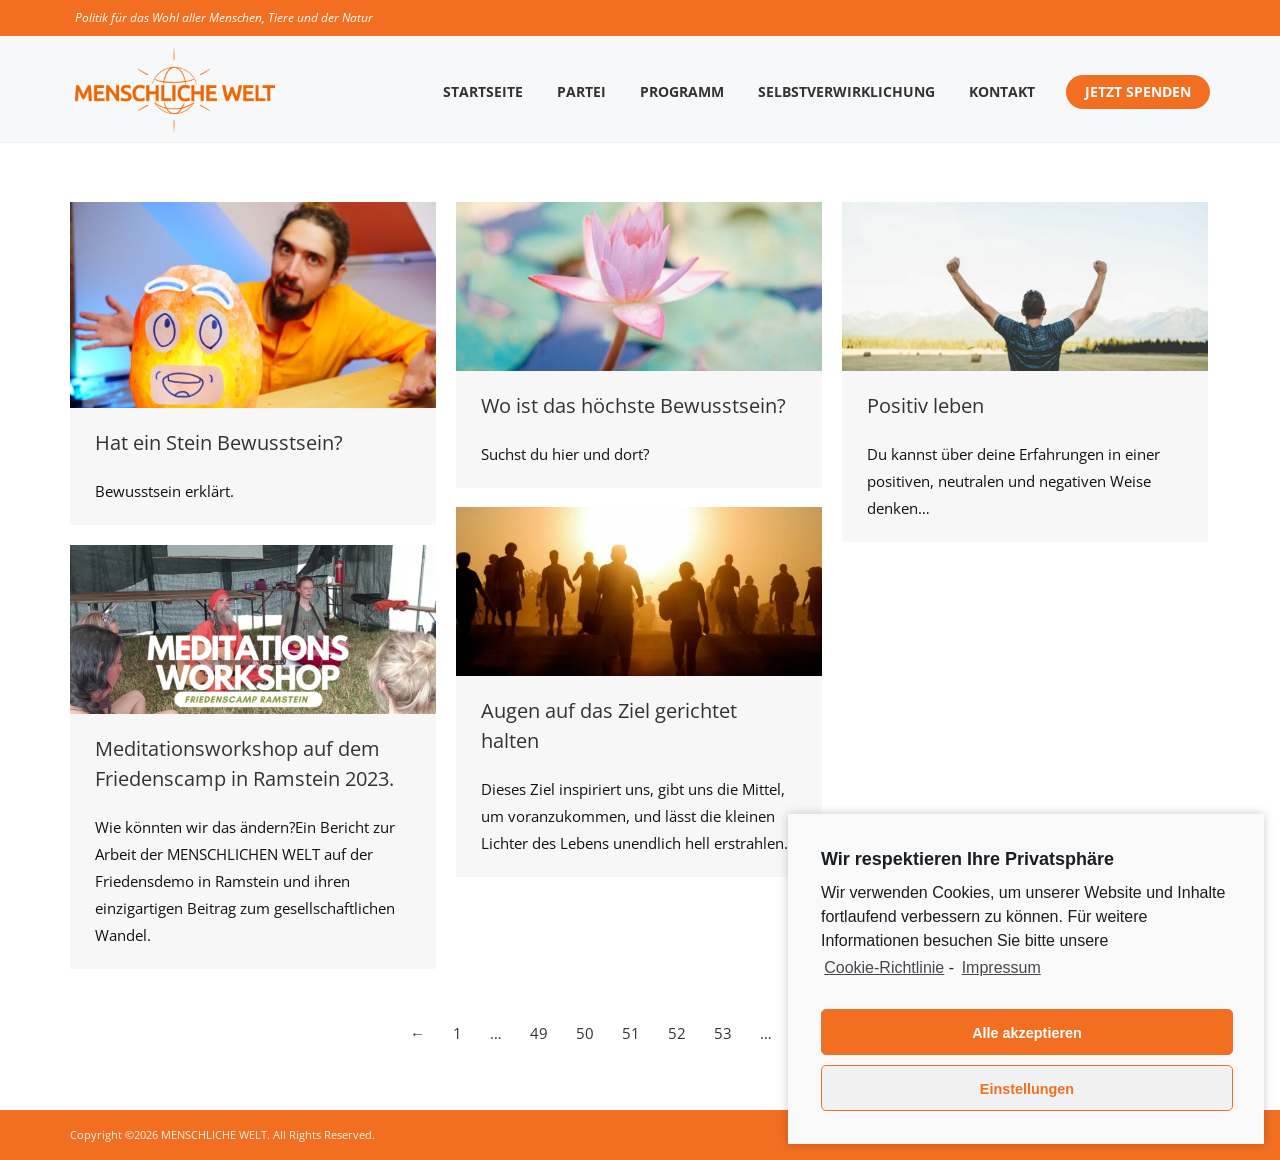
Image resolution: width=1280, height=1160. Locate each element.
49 (539, 1033)
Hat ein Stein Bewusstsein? (219, 442)
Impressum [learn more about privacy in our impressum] (1001, 967)
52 (677, 1033)
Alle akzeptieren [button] (1027, 1033)
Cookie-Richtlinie (884, 967)
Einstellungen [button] (1027, 1089)
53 (723, 1033)
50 (585, 1033)
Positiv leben (925, 405)
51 (631, 1033)
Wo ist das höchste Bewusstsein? (633, 405)
